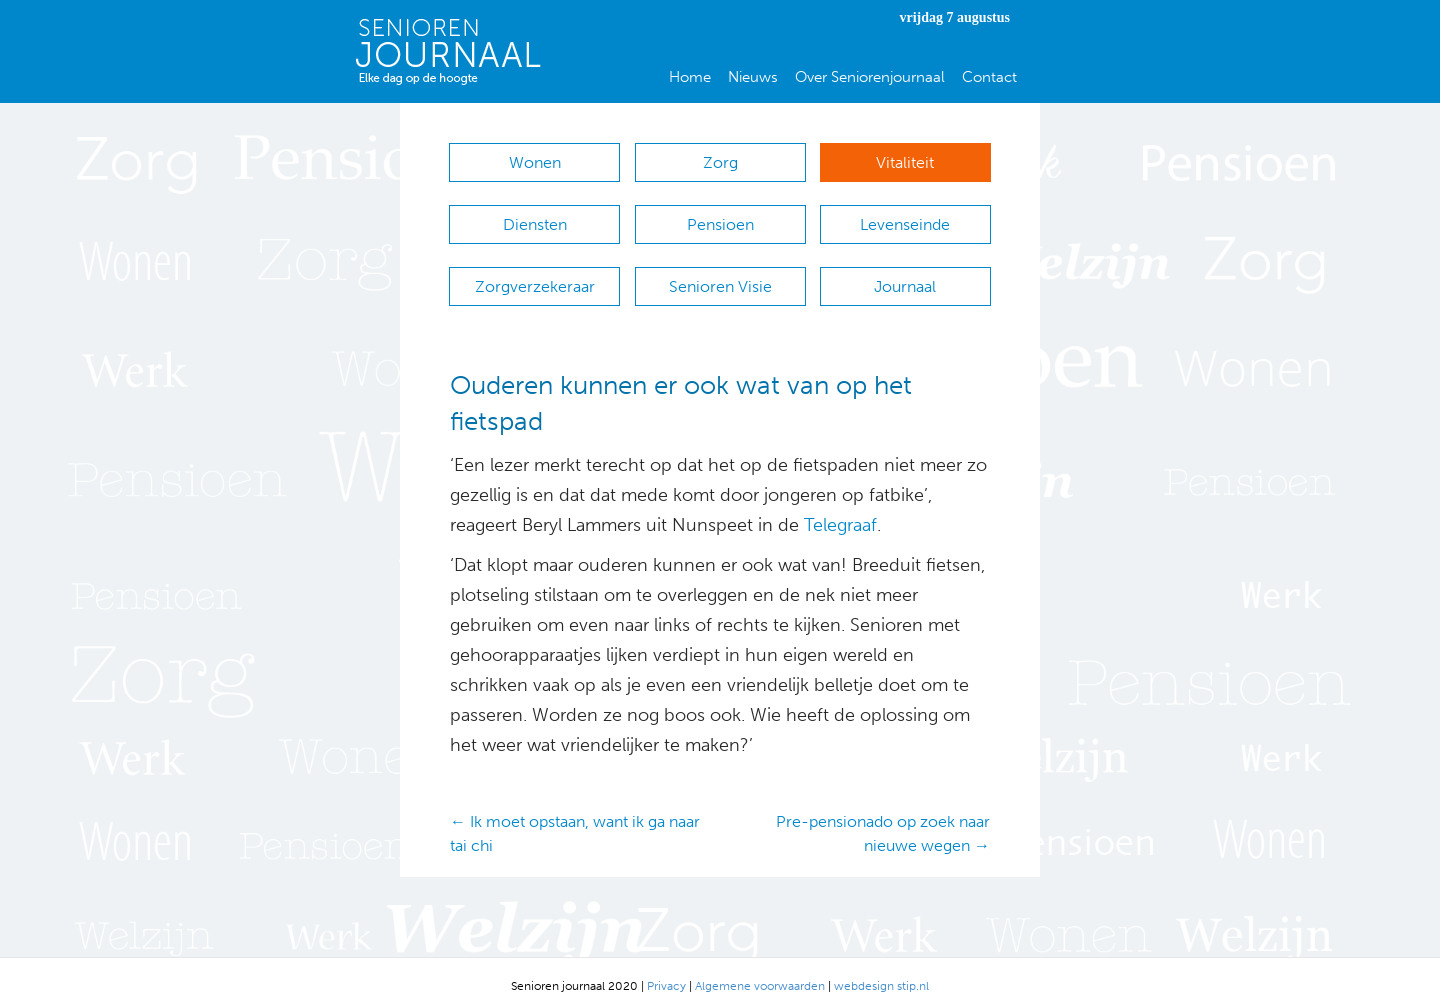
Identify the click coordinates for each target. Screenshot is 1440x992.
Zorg (720, 162)
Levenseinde (905, 216)
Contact (989, 77)
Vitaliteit (905, 162)
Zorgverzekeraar (535, 270)
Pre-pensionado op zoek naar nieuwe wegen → (883, 811)
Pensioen (720, 216)
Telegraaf (840, 503)
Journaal (905, 270)
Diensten (535, 216)
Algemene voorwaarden (760, 963)
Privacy (666, 963)
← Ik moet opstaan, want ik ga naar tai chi (575, 811)
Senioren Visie (720, 270)
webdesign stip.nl (881, 963)
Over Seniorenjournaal (870, 77)
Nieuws (753, 77)
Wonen (535, 162)
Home (690, 77)
